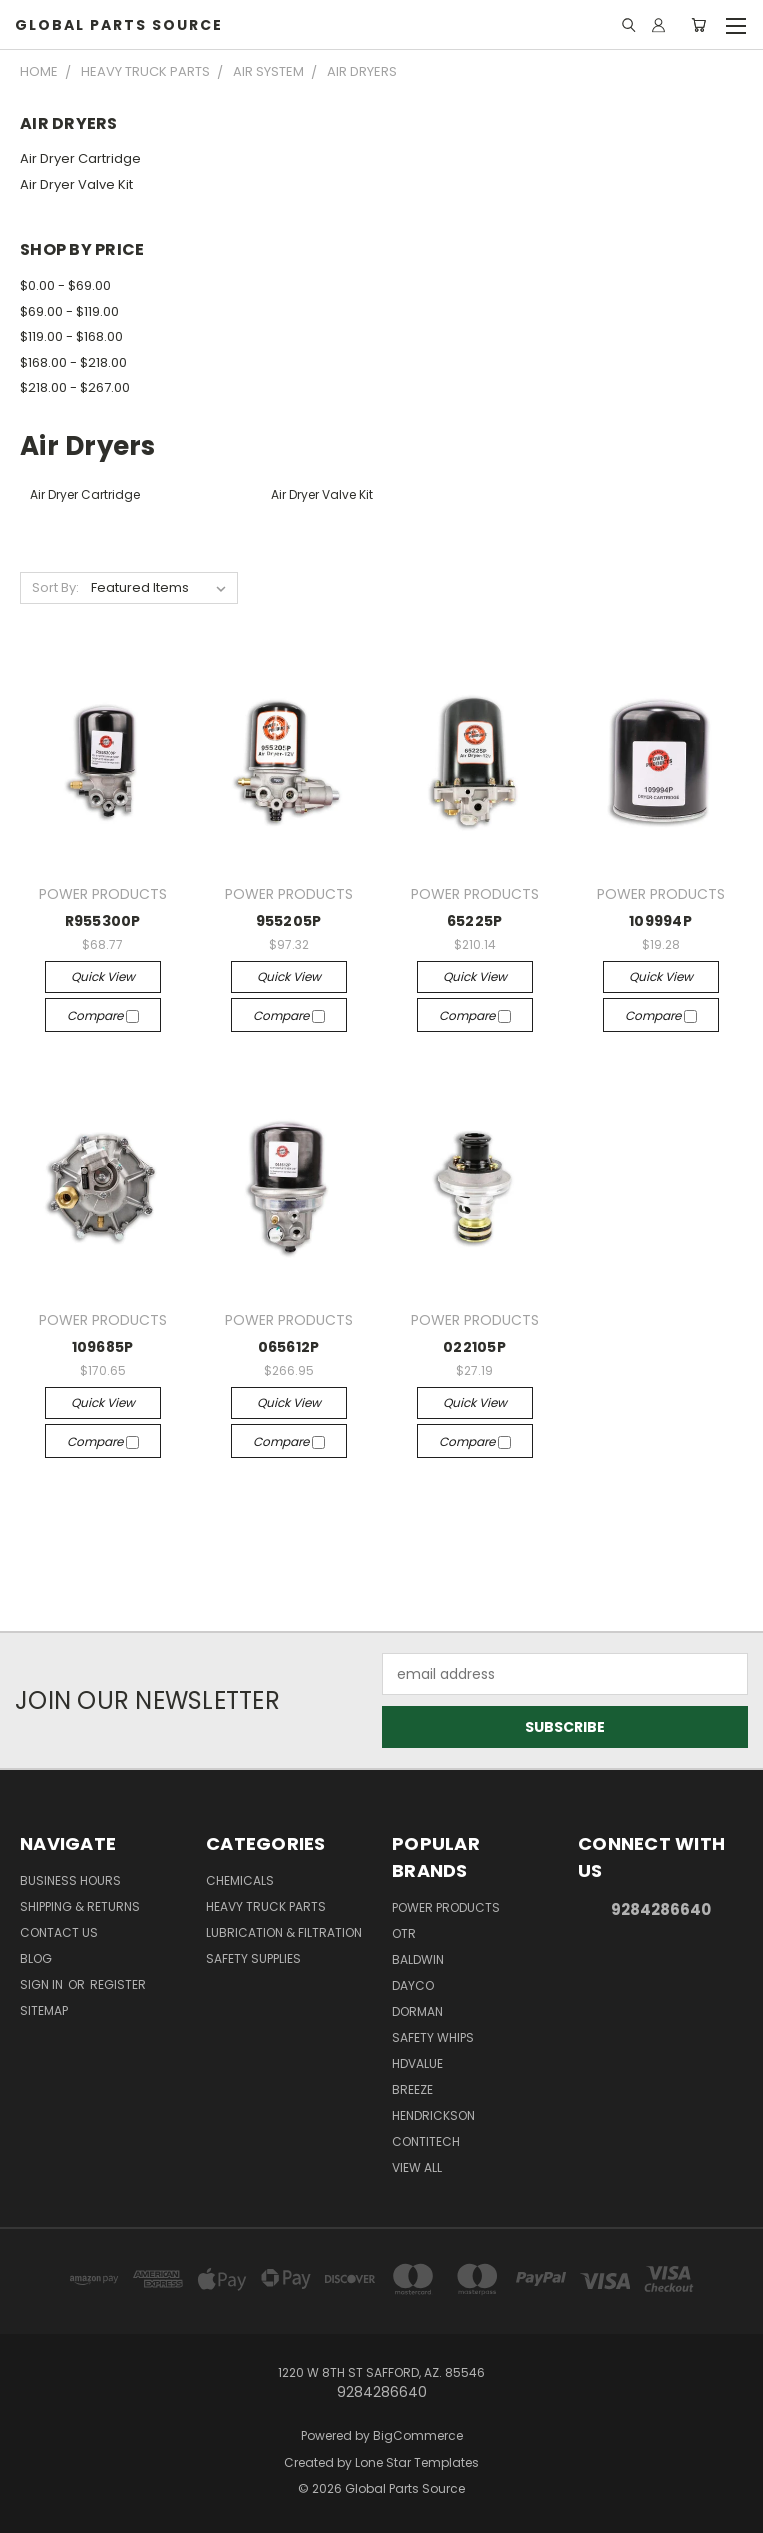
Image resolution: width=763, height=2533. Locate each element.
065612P (289, 1347)
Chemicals (240, 1880)
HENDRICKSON (433, 2115)
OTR (404, 1933)
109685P (103, 1347)
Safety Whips (433, 2037)
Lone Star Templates (417, 2462)
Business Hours (70, 1880)
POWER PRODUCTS (446, 1907)
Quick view (103, 976)
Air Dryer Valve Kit (76, 184)
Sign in (43, 1984)
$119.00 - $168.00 (71, 336)
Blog (36, 1958)
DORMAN (417, 2011)
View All (417, 2167)
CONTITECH (426, 2141)
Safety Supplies (253, 1958)
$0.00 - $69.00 (65, 285)
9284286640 (661, 1909)
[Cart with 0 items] (698, 25)
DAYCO (413, 1985)
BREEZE (412, 2089)
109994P (660, 921)
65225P (475, 921)
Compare (103, 1015)
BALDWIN (418, 1959)
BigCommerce (418, 2435)
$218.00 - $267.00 (75, 387)
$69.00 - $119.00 (69, 311)
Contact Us (59, 1932)
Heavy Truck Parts (266, 1906)
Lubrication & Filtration (284, 1932)
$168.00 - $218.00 (73, 362)
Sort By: (55, 587)
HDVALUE (417, 2063)
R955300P (103, 921)
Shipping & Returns (80, 1906)
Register (118, 1984)
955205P (289, 921)
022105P (474, 1347)
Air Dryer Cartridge (80, 158)
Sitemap (44, 2010)
